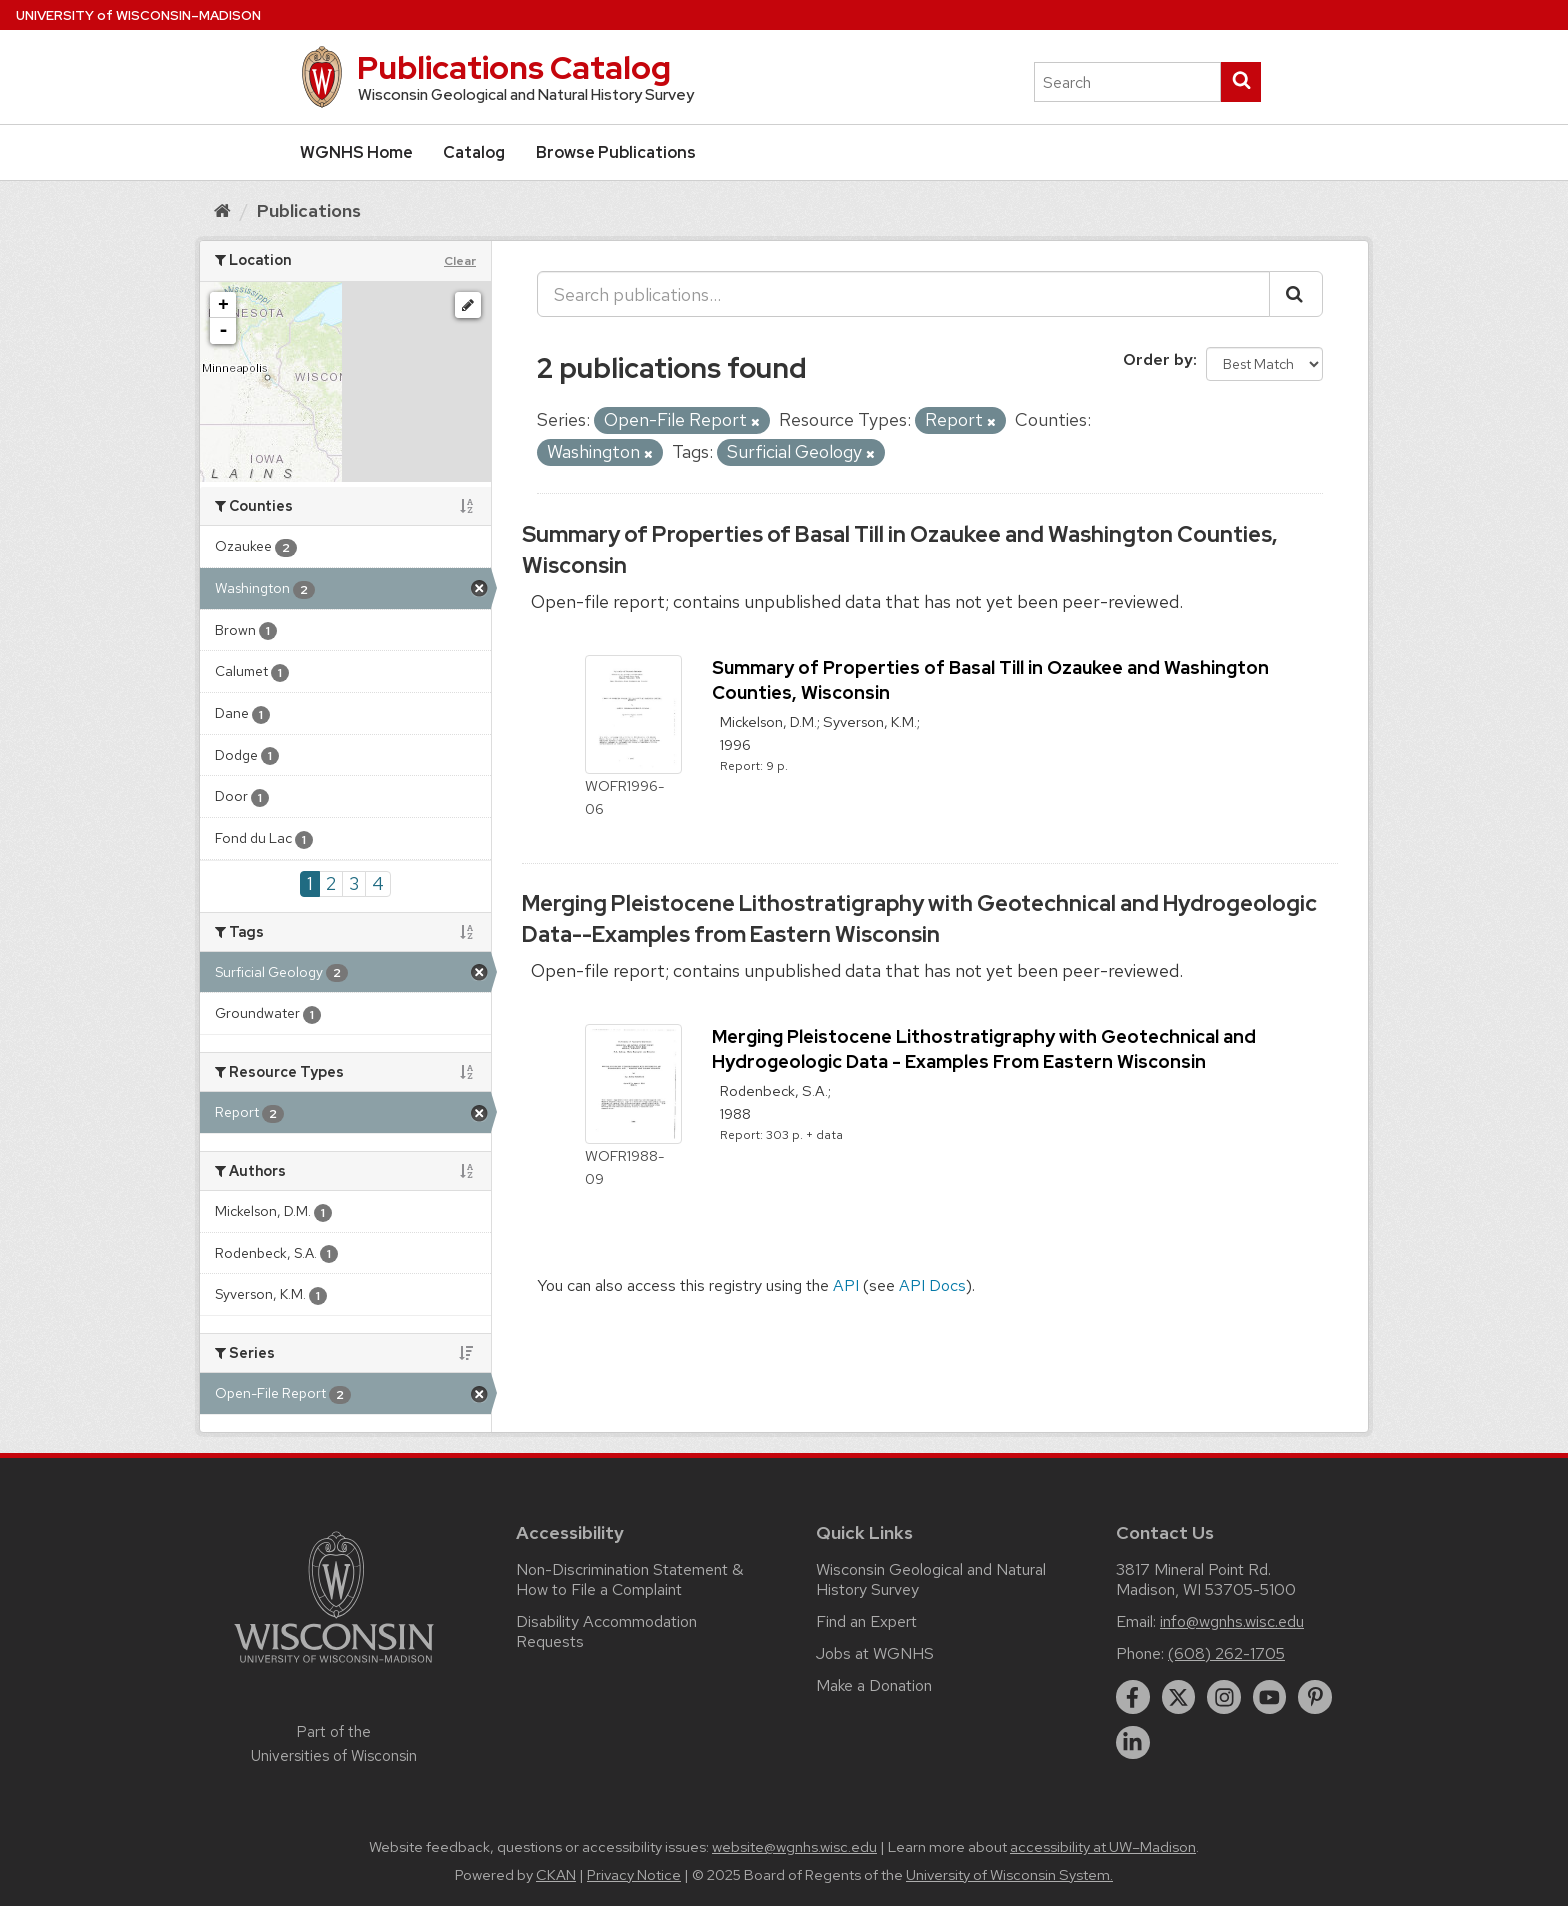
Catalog (474, 152)
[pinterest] (1315, 1697)
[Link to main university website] (334, 1666)
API (846, 1285)
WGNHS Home (356, 152)
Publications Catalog (514, 67)
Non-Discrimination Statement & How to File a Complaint (629, 1579)
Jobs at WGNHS (875, 1653)
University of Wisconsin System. (1009, 1875)
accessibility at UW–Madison (1103, 1847)
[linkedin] (1133, 1743)
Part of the (334, 1744)
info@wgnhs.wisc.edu (1232, 1621)
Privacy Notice (634, 1875)
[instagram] (1224, 1697)
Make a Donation (874, 1685)
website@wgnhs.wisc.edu (794, 1847)
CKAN (556, 1875)
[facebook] (1133, 1697)
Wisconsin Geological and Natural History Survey (931, 1579)
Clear (460, 261)
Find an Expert (866, 1621)
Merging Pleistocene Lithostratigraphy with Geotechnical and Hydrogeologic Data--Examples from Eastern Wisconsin (919, 919)
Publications (309, 210)
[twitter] (1179, 1697)
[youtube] (1270, 1697)
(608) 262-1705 (1226, 1653)
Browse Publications (616, 152)
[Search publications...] (903, 294)
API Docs (932, 1285)
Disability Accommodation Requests (606, 1631)
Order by (1158, 359)
